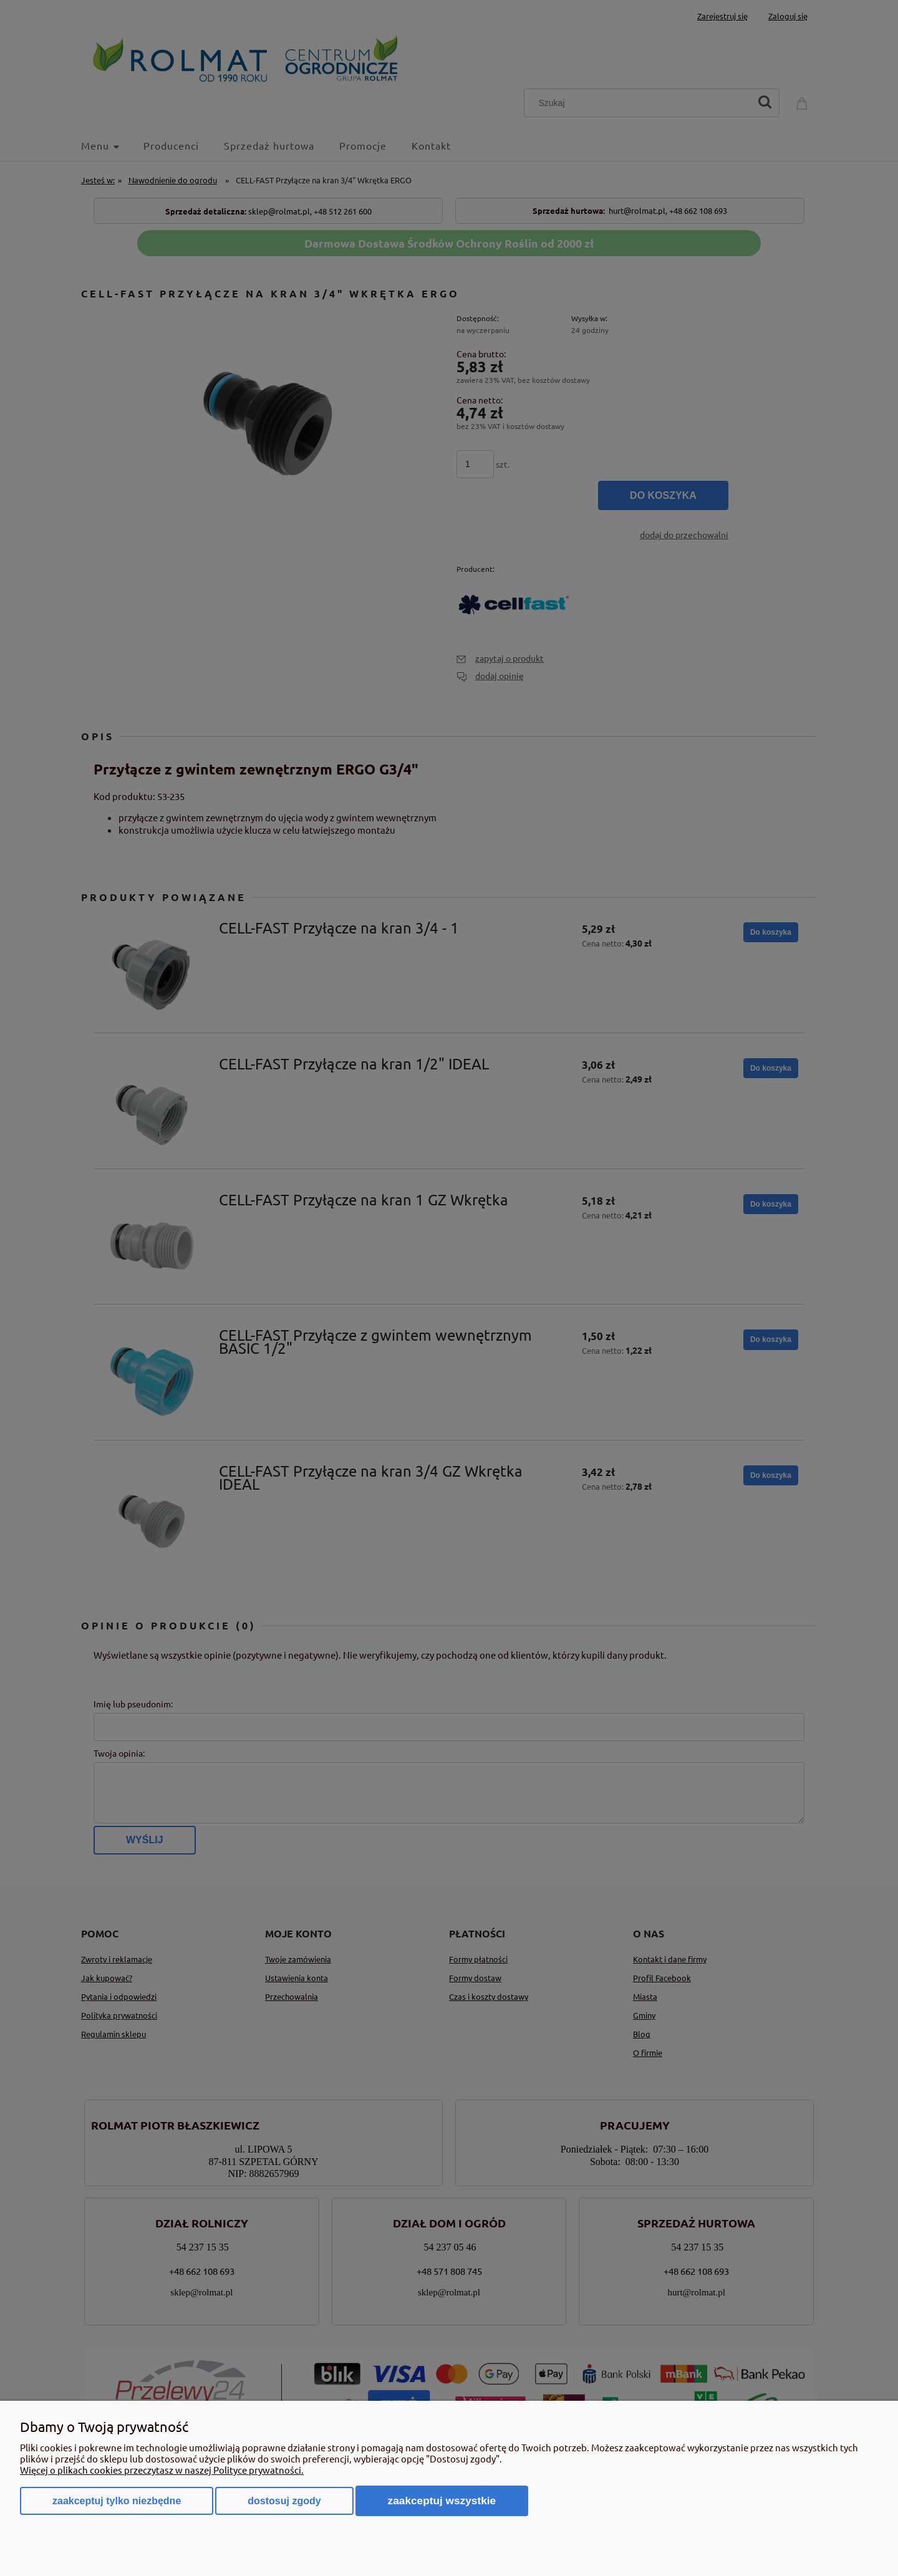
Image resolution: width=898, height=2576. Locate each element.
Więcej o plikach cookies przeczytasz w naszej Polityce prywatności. (162, 2470)
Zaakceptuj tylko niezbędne (116, 2501)
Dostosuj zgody (284, 2501)
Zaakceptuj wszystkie (442, 2500)
